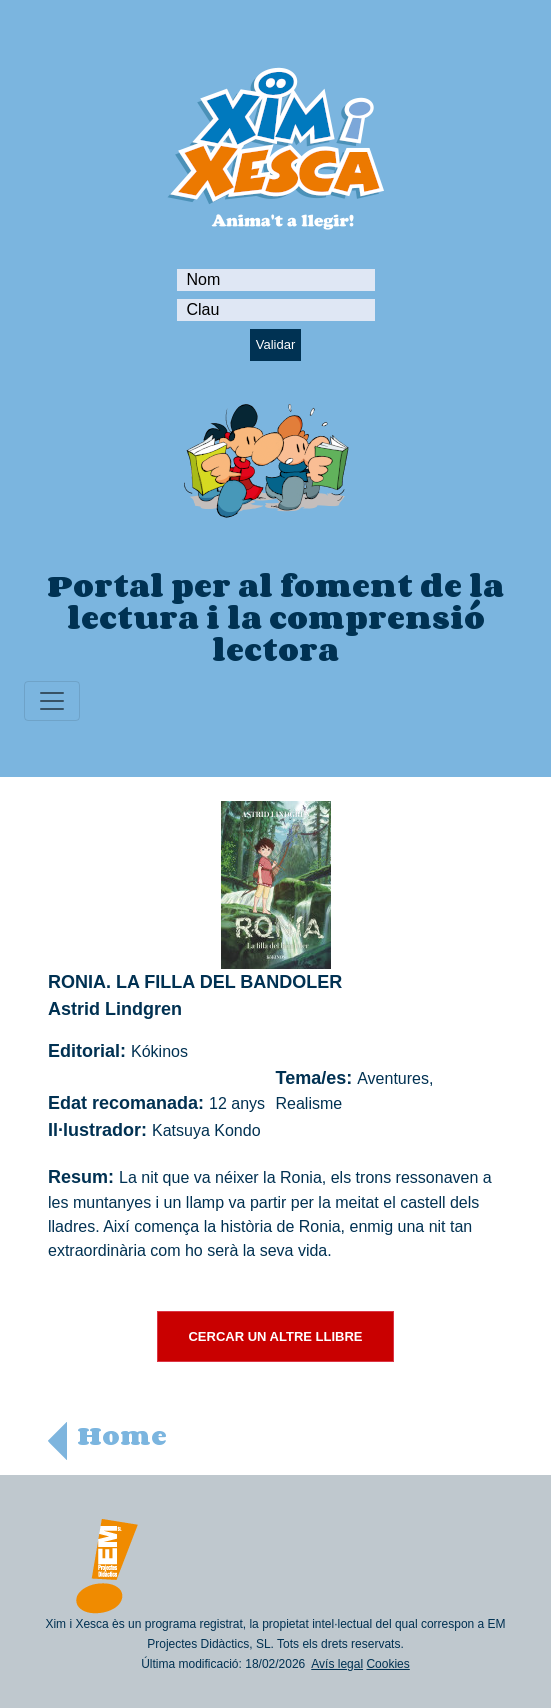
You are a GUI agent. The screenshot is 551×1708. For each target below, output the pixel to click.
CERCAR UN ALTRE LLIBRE (275, 1336)
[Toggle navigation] (52, 701)
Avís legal (337, 1664)
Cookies (387, 1664)
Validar (276, 344)
